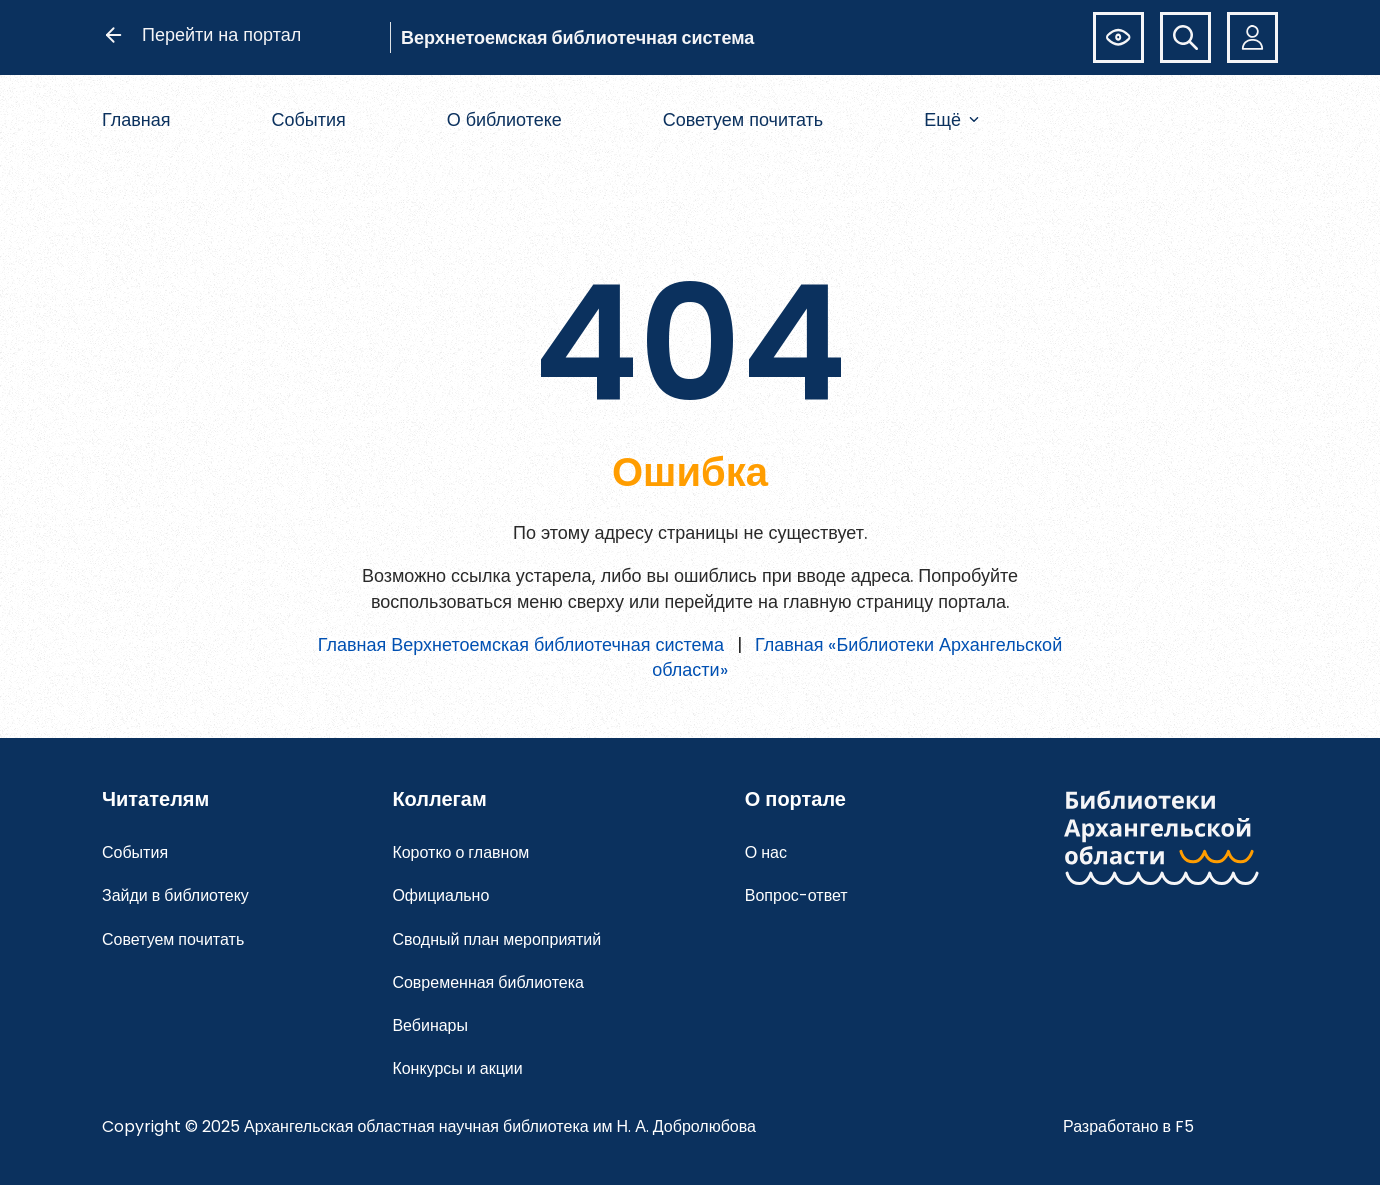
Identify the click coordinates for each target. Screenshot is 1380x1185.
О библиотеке (504, 119)
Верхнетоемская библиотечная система (577, 37)
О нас (766, 852)
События (308, 119)
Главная (136, 119)
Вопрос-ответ (796, 895)
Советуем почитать (743, 119)
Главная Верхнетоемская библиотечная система (521, 644)
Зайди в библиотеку (175, 895)
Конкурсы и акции (457, 1068)
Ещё (951, 119)
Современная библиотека (488, 982)
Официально (440, 895)
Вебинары (430, 1025)
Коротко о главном (460, 852)
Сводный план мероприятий (496, 939)
